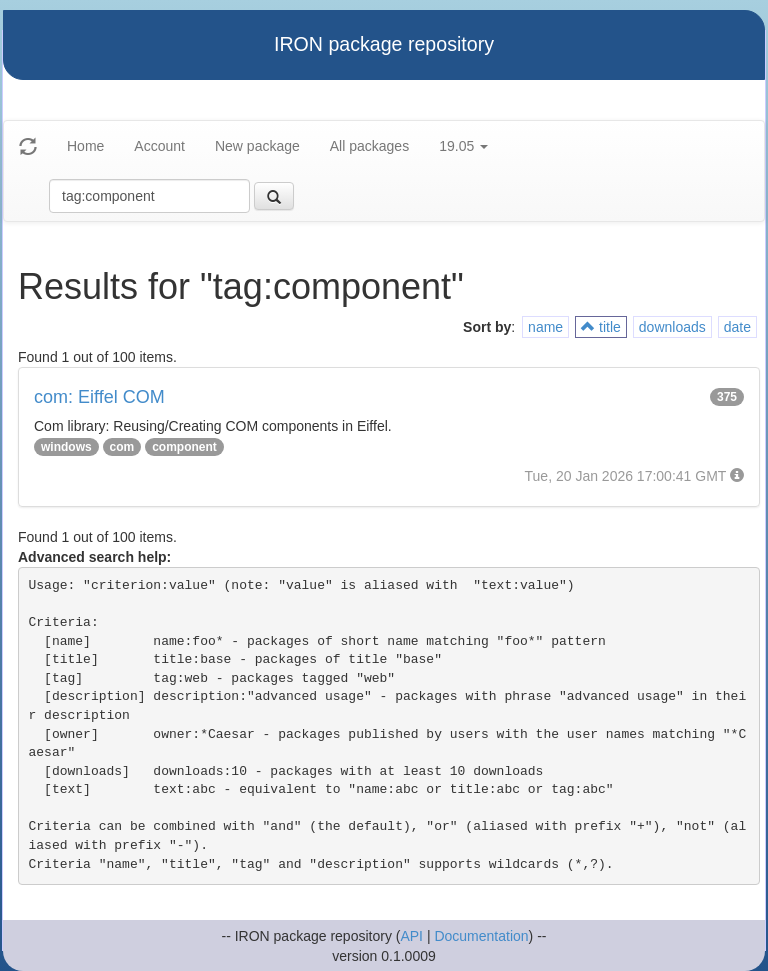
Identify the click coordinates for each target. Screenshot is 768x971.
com (122, 447)
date (737, 327)
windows (66, 447)
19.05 (463, 146)
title (601, 327)
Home (85, 146)
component (184, 447)
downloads (672, 327)
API (411, 936)
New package (257, 146)
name (545, 327)
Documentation (481, 936)
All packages (369, 146)
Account (159, 146)
